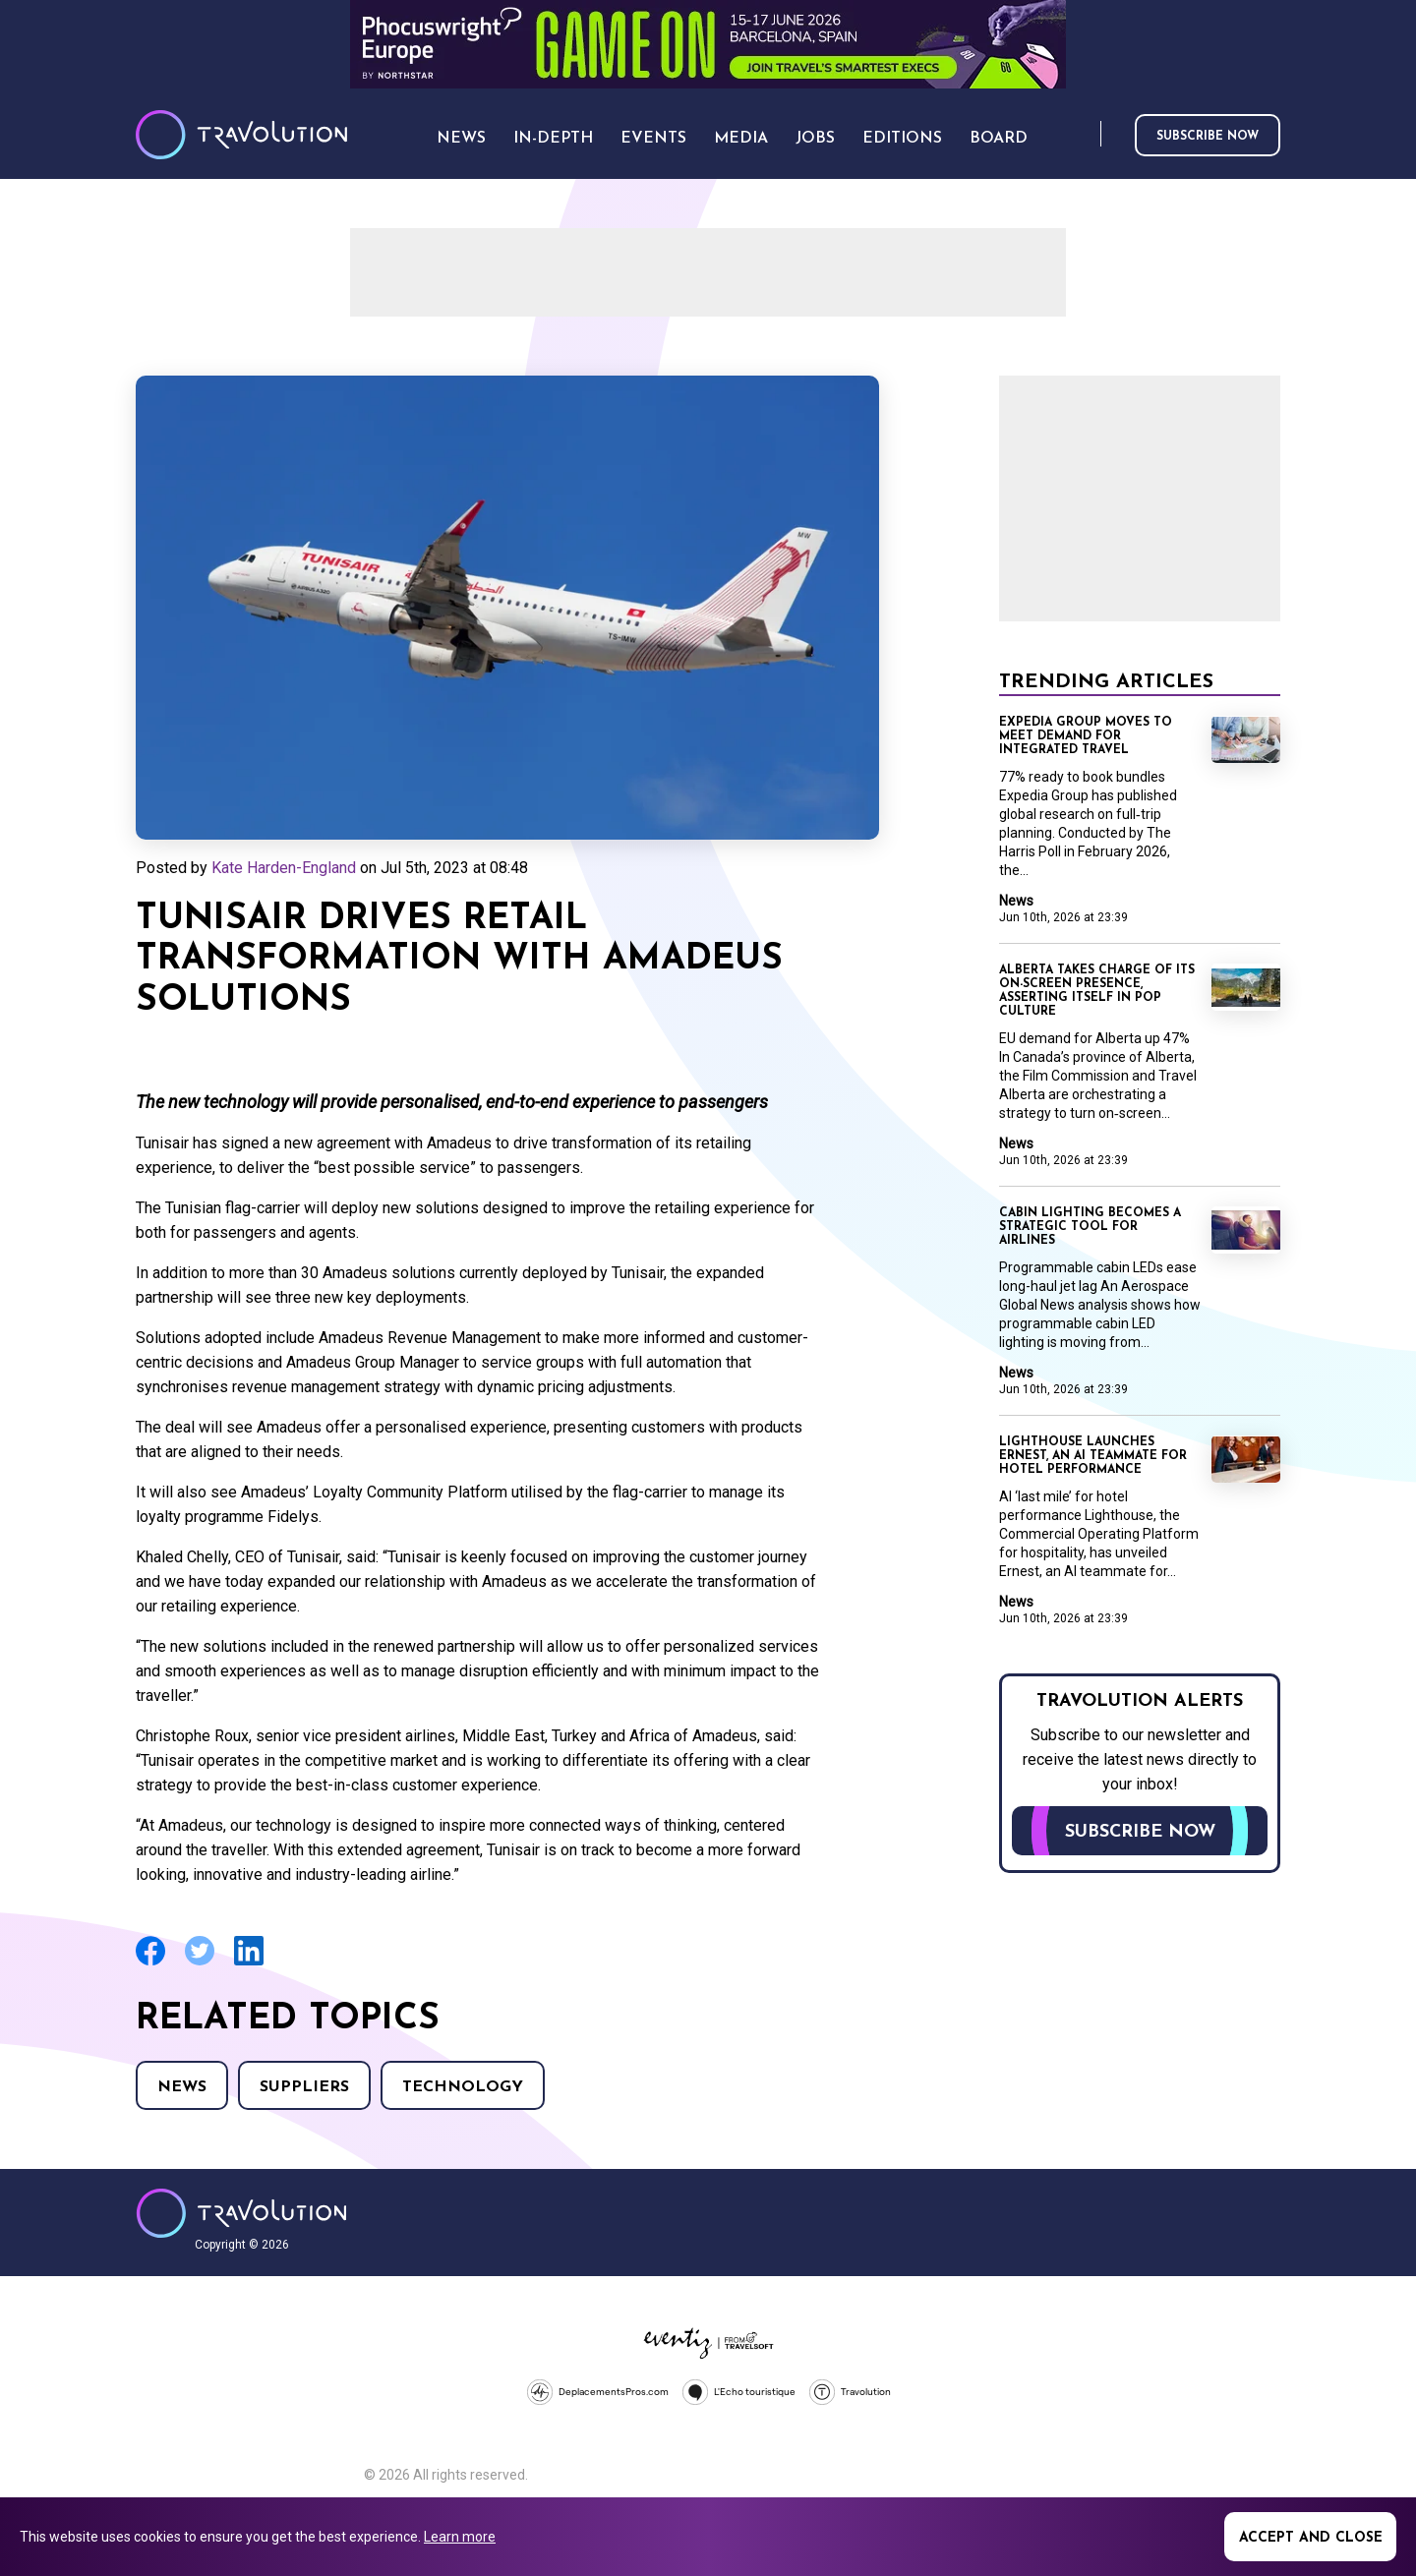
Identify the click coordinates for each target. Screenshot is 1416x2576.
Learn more (460, 2537)
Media (741, 138)
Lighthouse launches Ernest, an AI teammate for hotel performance (1093, 1456)
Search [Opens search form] (1081, 135)
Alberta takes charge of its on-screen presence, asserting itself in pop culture (1097, 991)
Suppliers (304, 2087)
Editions (902, 138)
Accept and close (1311, 2538)
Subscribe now (1207, 137)
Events (653, 138)
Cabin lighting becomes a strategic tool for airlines (1090, 1227)
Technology (462, 2087)
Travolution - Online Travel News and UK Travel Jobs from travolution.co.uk (241, 2213)
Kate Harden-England (283, 867)
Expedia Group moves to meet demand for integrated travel (1085, 736)
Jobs (815, 138)
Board (999, 138)
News (181, 2087)
